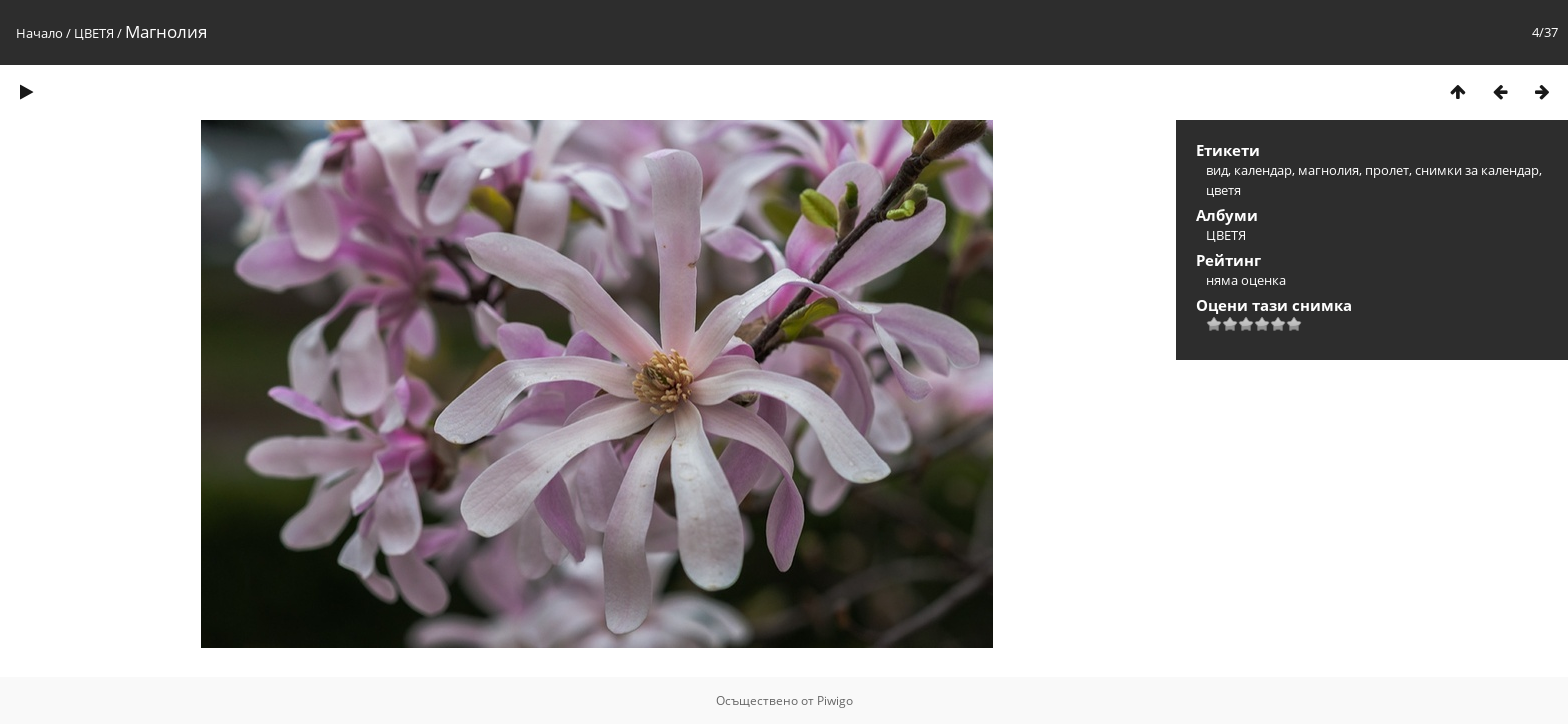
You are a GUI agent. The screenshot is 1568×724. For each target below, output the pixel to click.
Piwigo (835, 700)
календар (1263, 170)
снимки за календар (1477, 170)
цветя (1223, 190)
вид (1217, 170)
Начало (39, 33)
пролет (1387, 170)
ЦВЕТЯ (94, 33)
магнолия (1328, 170)
